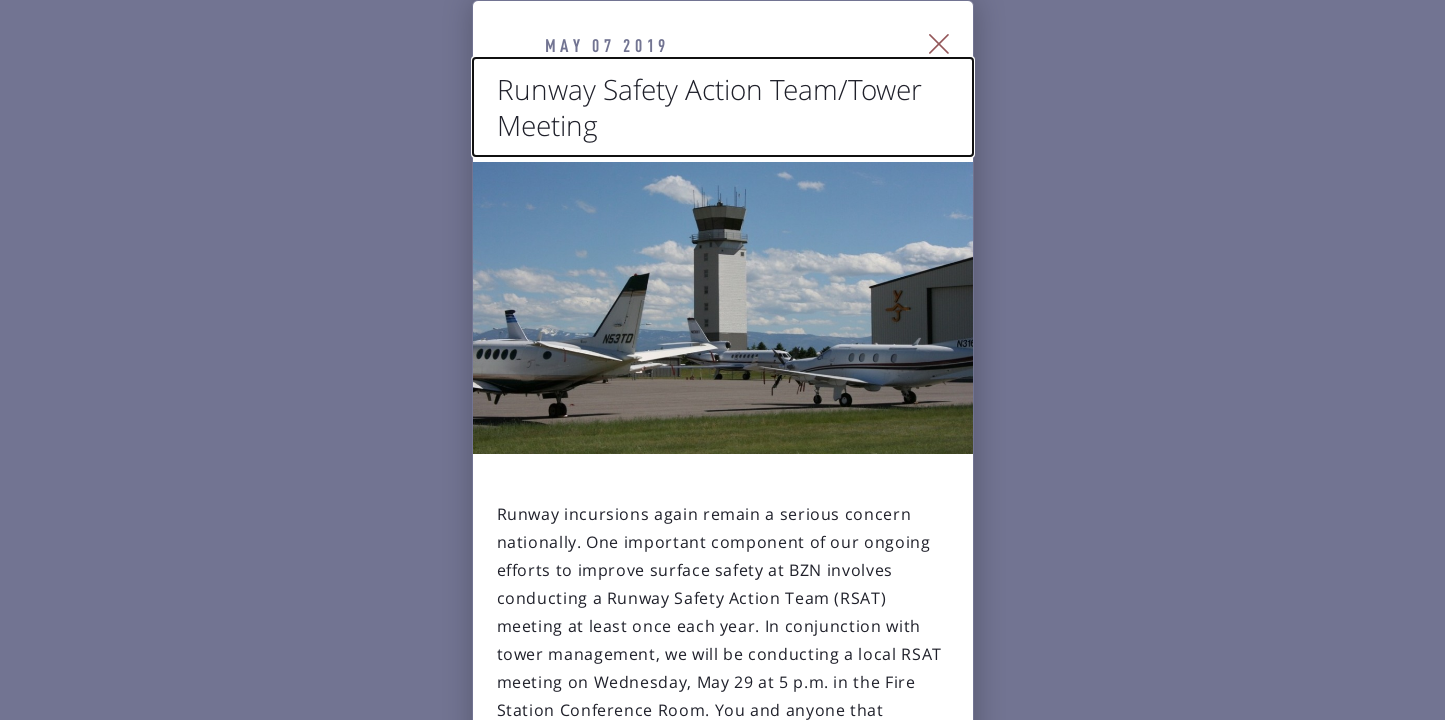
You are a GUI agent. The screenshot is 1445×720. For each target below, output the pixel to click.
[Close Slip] (1168, 70)
